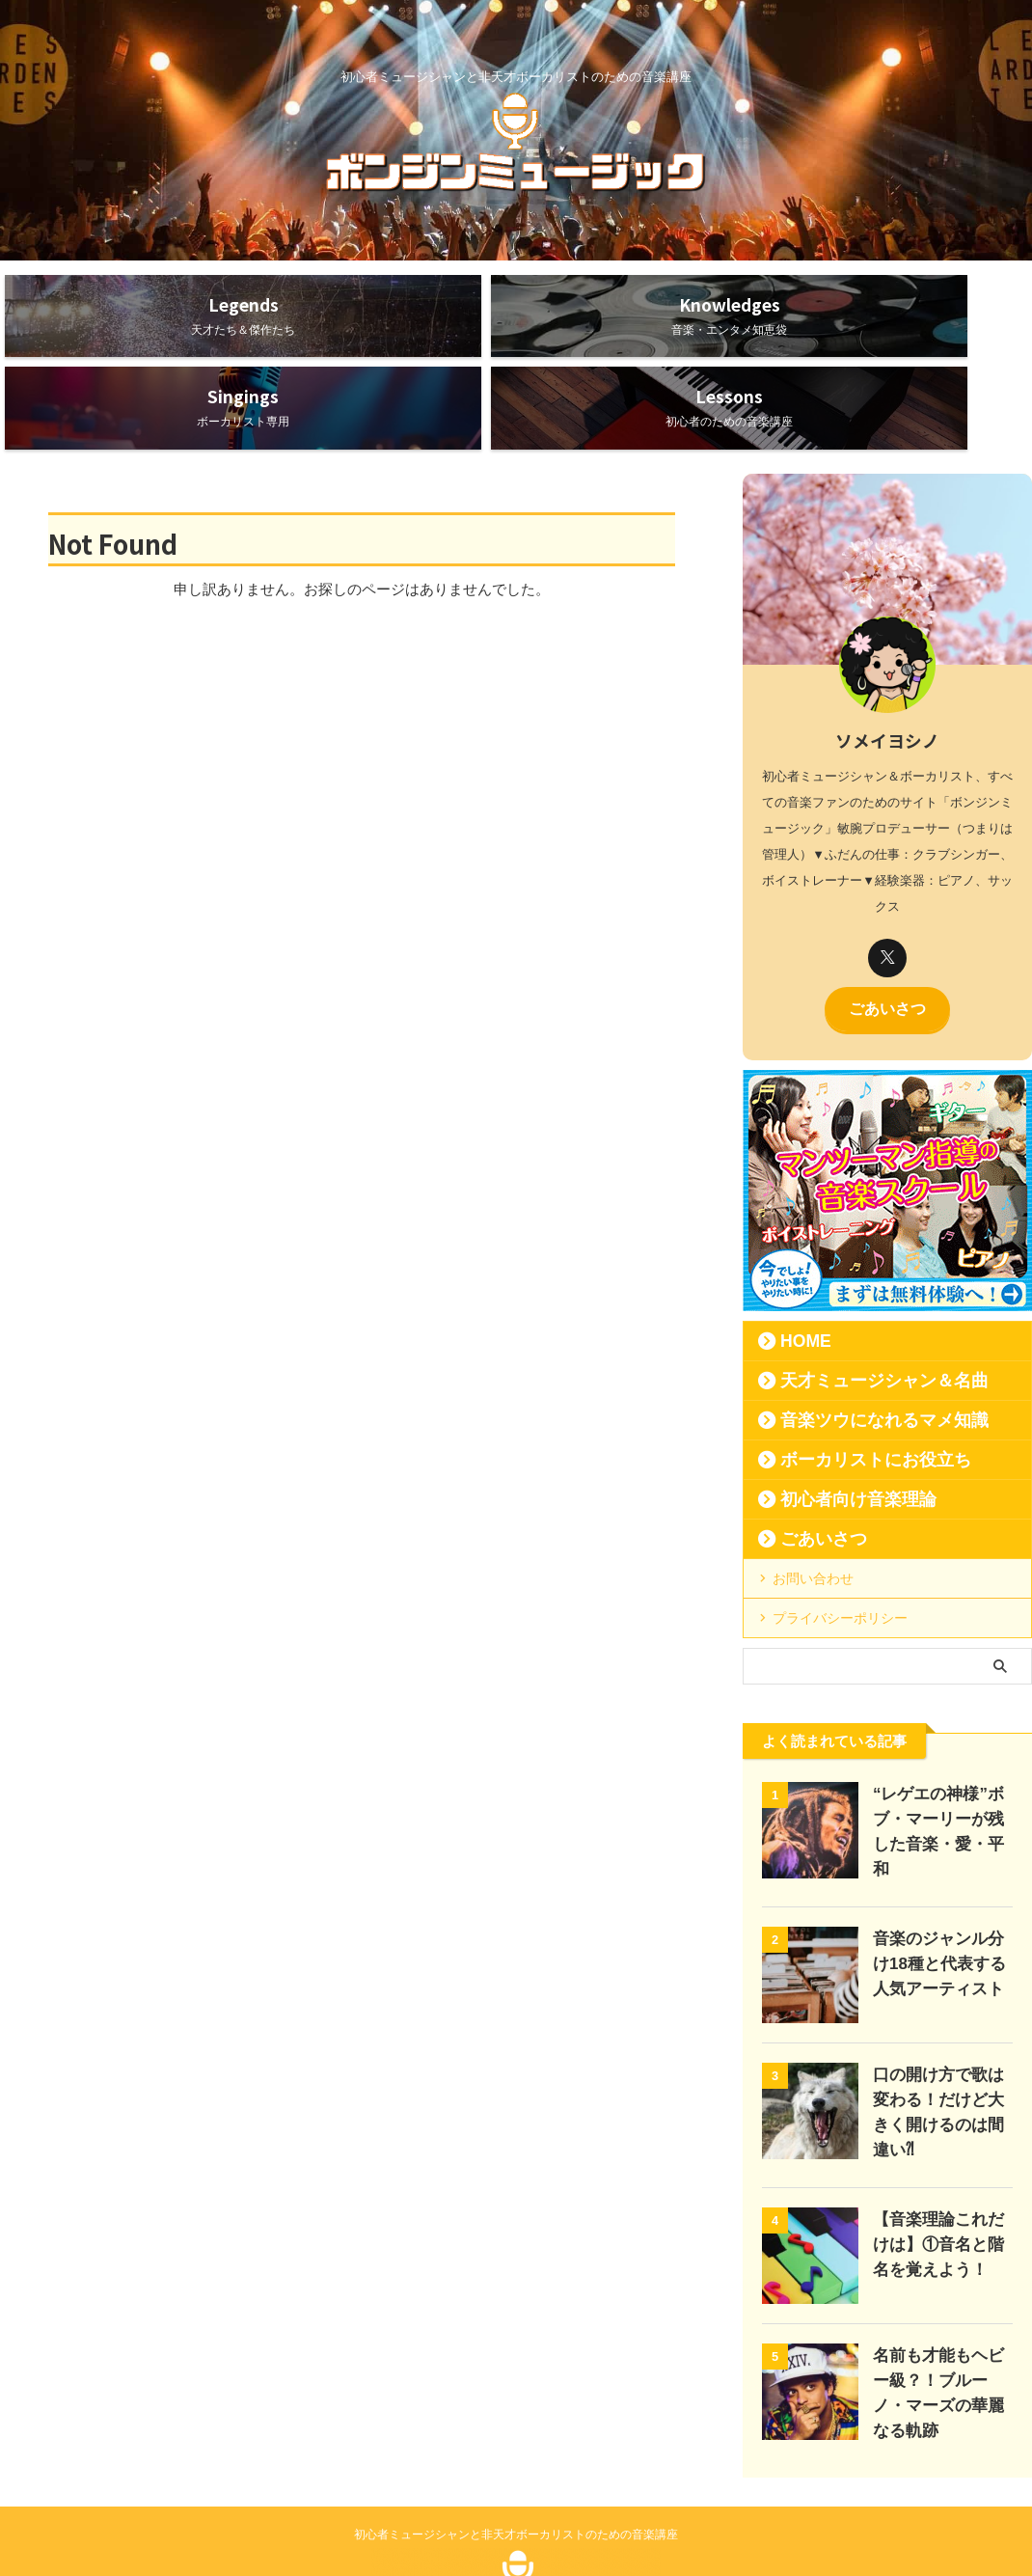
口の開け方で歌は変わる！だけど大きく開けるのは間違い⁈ (938, 2011)
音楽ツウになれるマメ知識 (857, 1340)
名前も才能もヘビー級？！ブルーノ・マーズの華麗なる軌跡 (938, 2283)
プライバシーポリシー (840, 1538)
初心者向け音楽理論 (837, 1419)
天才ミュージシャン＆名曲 (857, 1300)
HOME (797, 1261)
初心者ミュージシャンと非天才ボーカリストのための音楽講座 (516, 2428)
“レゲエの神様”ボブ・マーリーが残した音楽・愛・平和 (938, 1739)
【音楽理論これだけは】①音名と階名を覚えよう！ (938, 2147)
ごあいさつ (887, 930)
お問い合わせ (813, 1498)
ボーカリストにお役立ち (850, 1379)
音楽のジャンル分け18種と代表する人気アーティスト (939, 1875)
